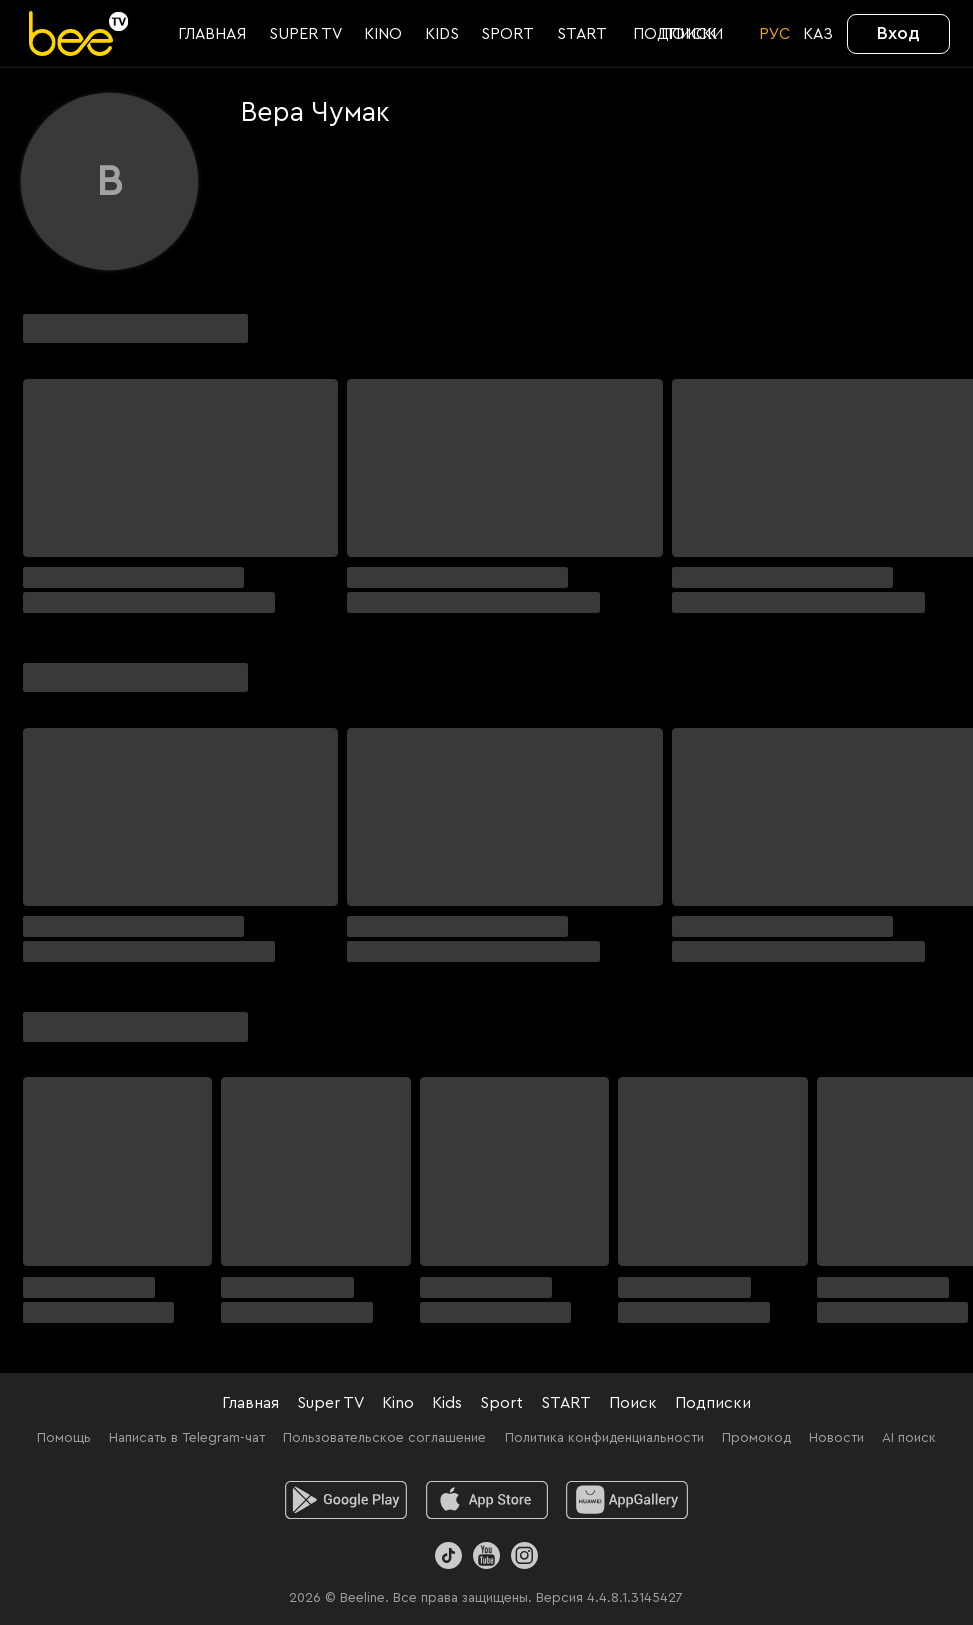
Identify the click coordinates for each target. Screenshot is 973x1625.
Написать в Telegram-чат (187, 1438)
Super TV (330, 1403)
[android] (345, 1500)
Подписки (713, 1403)
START (566, 1403)
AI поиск (909, 1438)
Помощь (64, 1438)
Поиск (633, 1403)
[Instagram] (524, 1555)
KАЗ (818, 34)
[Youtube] (486, 1555)
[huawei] (627, 1500)
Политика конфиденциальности (604, 1438)
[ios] (486, 1500)
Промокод (756, 1438)
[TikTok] (448, 1555)
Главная (250, 1403)
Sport (501, 1403)
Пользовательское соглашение (384, 1438)
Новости (836, 1438)
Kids (447, 1403)
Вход (898, 33)
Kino (398, 1403)
